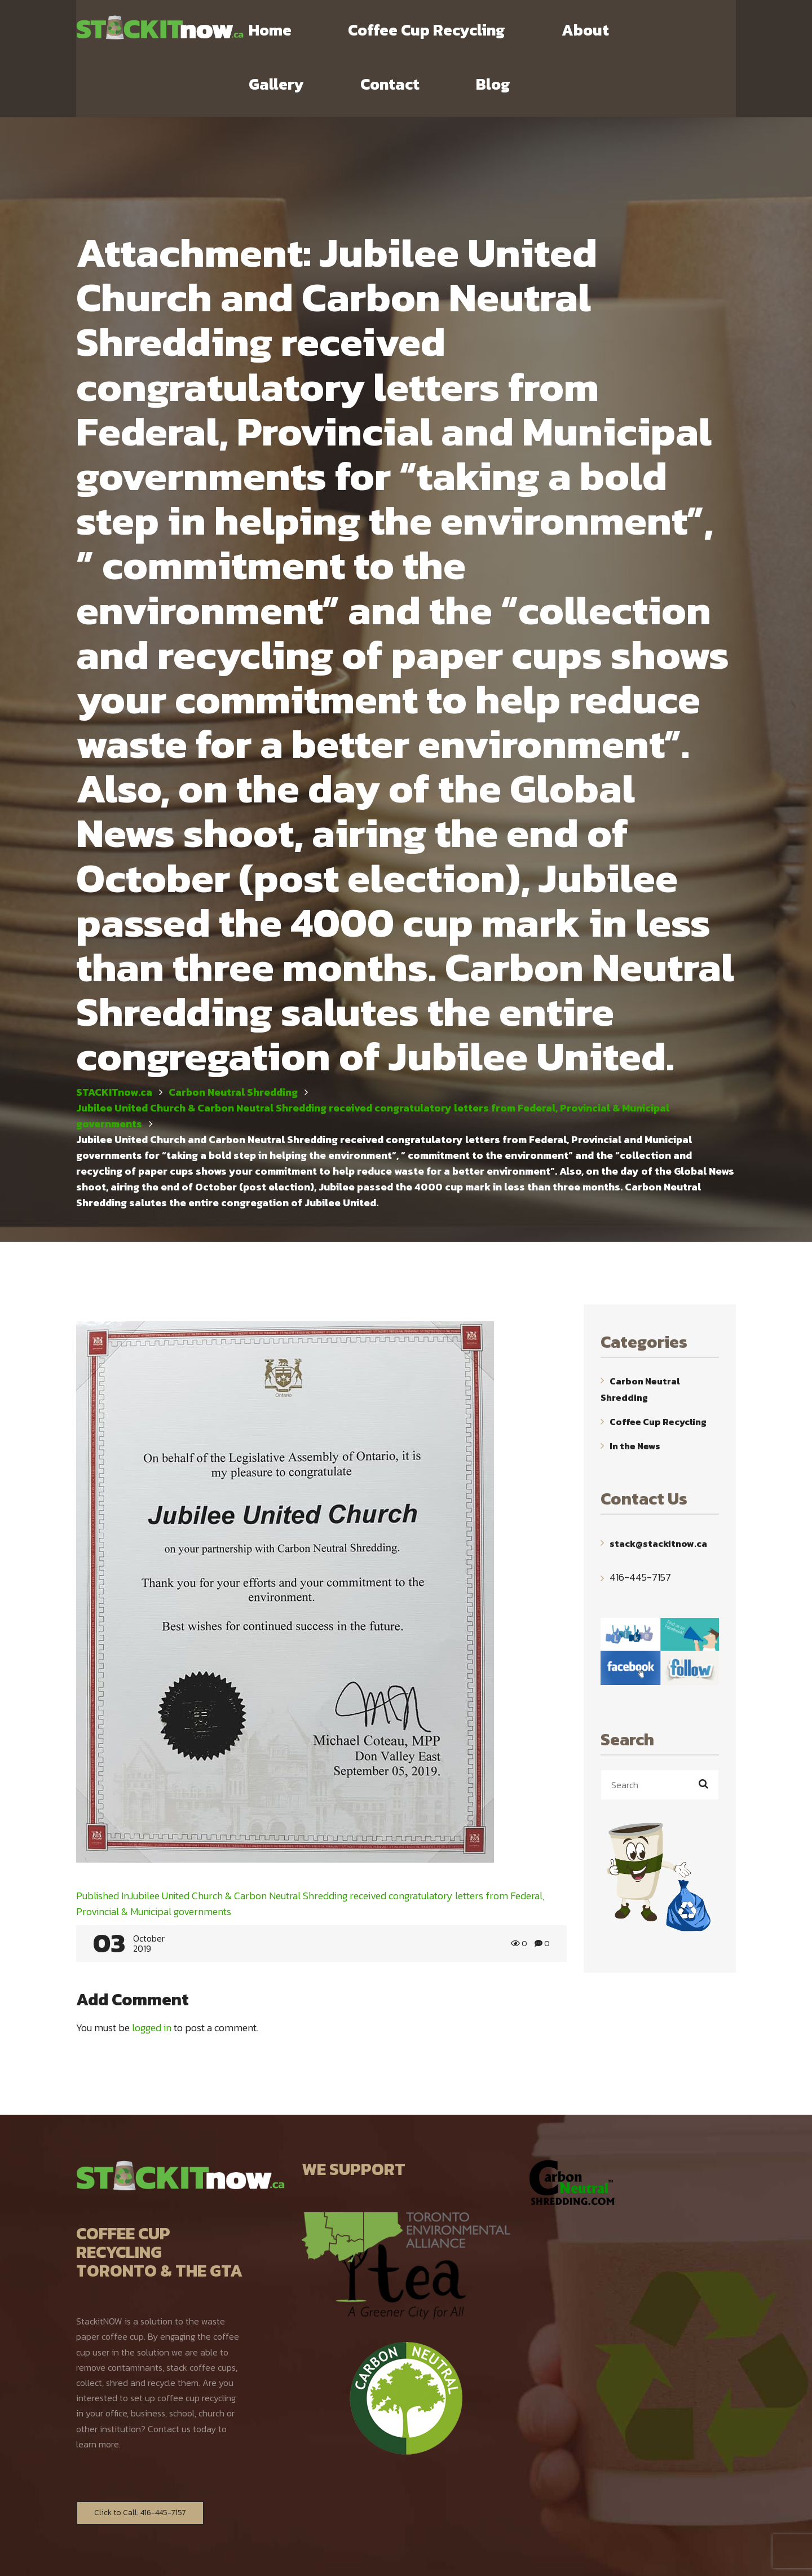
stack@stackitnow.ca (658, 1489)
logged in (151, 1974)
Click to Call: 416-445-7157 (140, 2459)
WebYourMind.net (531, 2556)
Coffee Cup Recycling (658, 1368)
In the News (635, 1392)
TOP (729, 2557)
